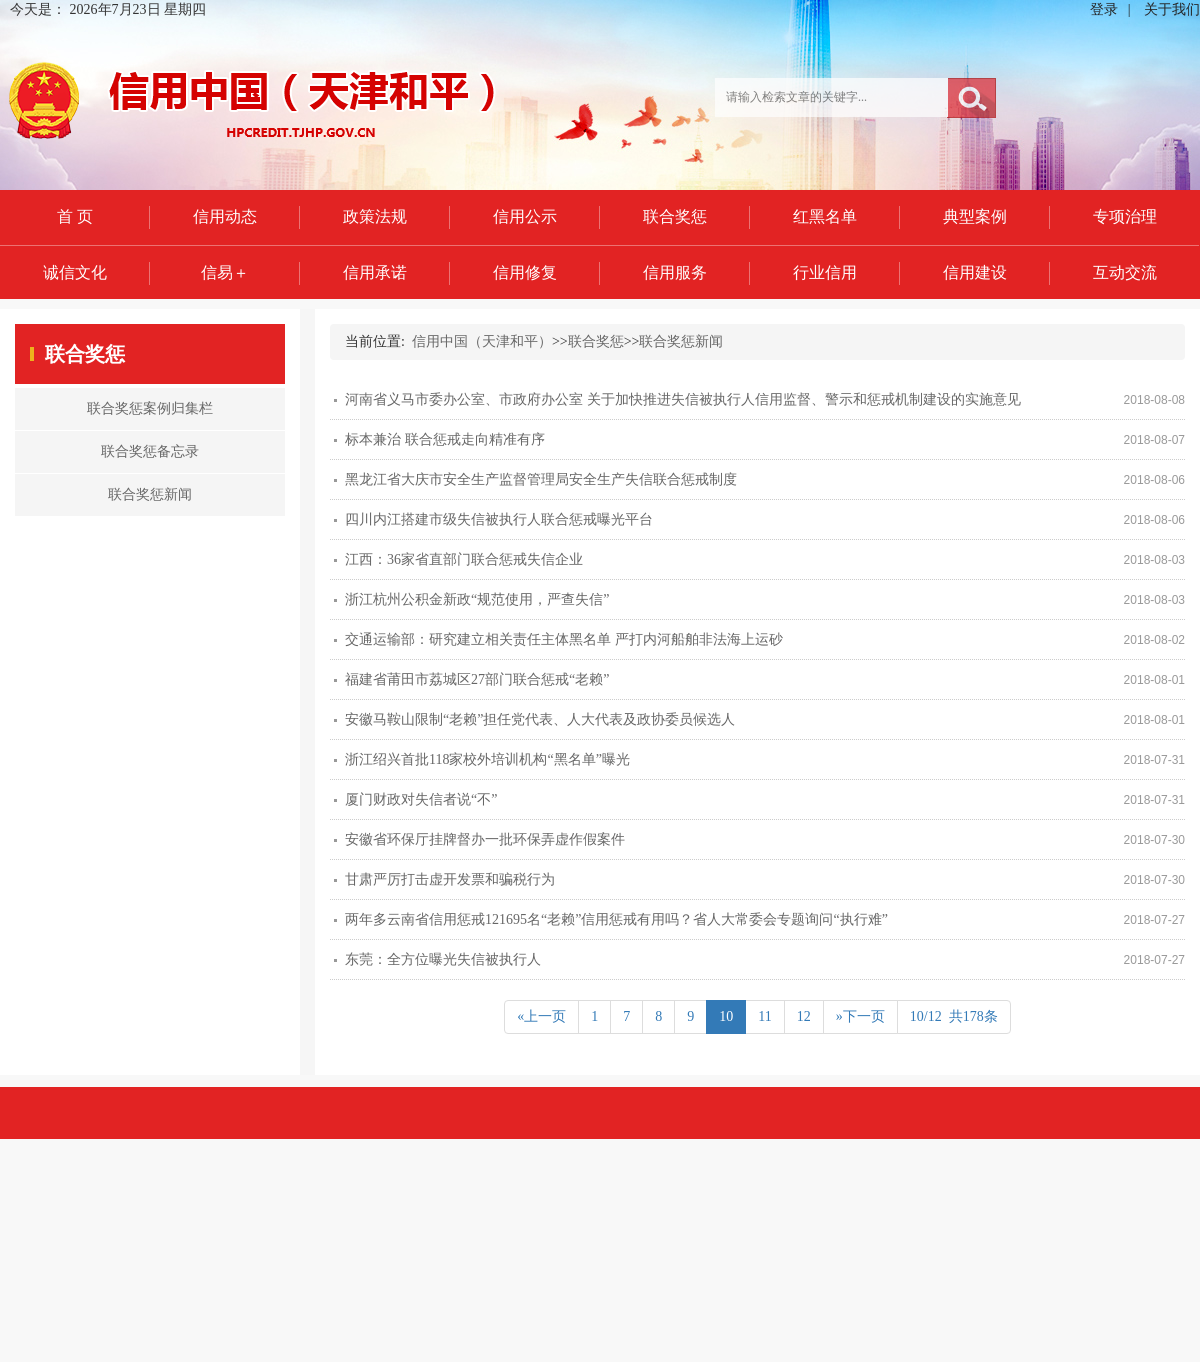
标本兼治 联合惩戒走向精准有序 (445, 439)
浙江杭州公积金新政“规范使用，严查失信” (477, 599)
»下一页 (860, 1016)
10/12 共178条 (954, 1016)
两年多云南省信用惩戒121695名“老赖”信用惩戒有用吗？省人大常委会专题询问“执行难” (616, 919)
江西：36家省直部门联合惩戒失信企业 (464, 559)
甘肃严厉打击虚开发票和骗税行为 (450, 879)
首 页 (75, 216)
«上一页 (541, 1016)
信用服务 (675, 272)
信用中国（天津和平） (482, 341)
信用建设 (975, 272)
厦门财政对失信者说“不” (421, 799)
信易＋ (225, 272)
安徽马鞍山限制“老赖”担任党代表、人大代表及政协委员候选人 (540, 719)
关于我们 (1172, 9)
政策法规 (375, 216)
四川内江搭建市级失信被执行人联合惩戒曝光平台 (499, 519)
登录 (1104, 9)
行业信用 (825, 272)
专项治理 (1125, 216)
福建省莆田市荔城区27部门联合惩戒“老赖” (477, 679)
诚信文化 (75, 272)
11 (764, 1016)
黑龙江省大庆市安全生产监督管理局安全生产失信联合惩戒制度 (541, 479)
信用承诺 (375, 272)
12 (804, 1016)
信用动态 (225, 216)
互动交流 (1125, 272)
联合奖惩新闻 (681, 341)
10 (726, 1016)
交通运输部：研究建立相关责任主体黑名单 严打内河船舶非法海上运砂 (564, 639)
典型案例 (975, 216)
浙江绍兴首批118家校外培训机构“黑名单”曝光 (487, 759)
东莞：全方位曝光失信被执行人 (443, 959)
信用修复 (525, 272)
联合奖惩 (675, 216)
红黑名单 (825, 216)
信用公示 (525, 216)
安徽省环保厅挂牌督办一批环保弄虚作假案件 (485, 839)
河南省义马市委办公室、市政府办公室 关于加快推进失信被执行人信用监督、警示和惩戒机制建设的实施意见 (683, 399)
